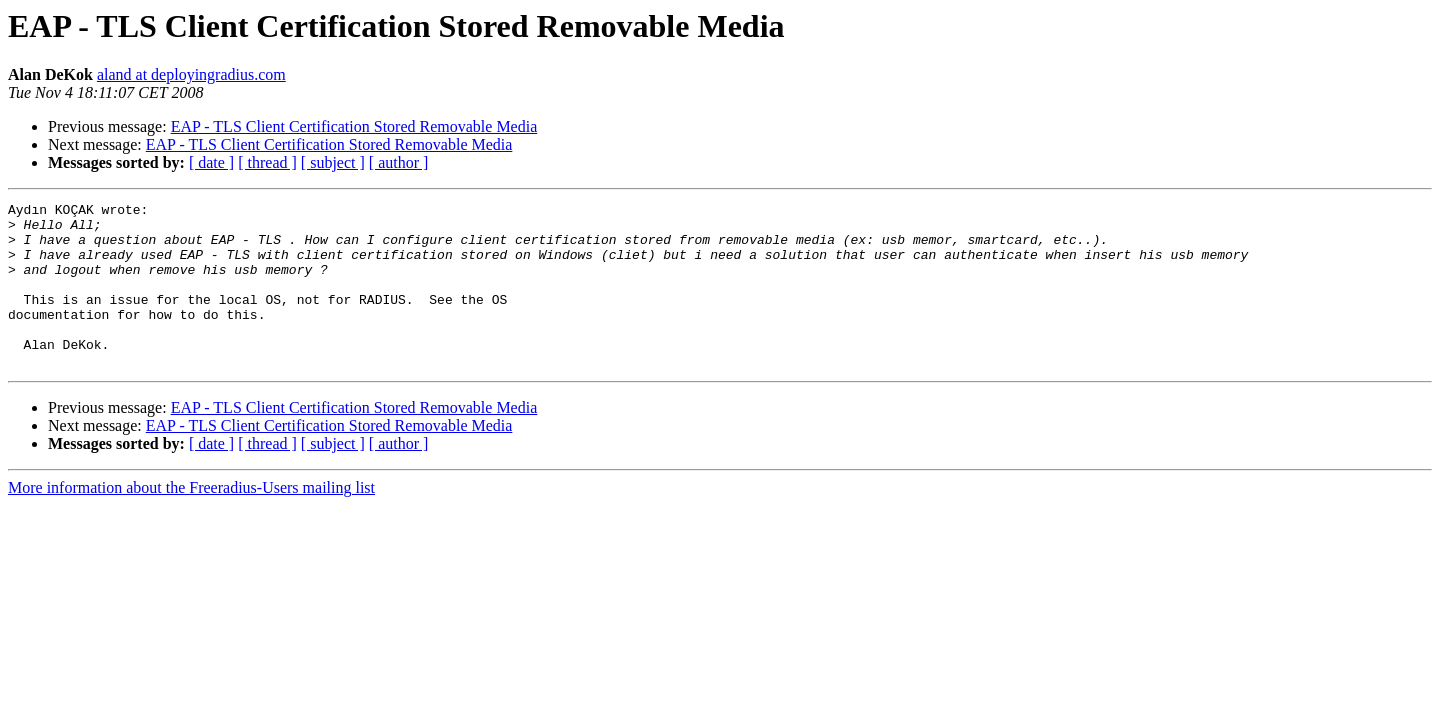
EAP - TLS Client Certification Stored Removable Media (354, 126)
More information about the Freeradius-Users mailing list (191, 520)
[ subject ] (333, 162)
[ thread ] (267, 162)
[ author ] (399, 162)
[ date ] (211, 162)
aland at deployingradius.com (191, 74)
